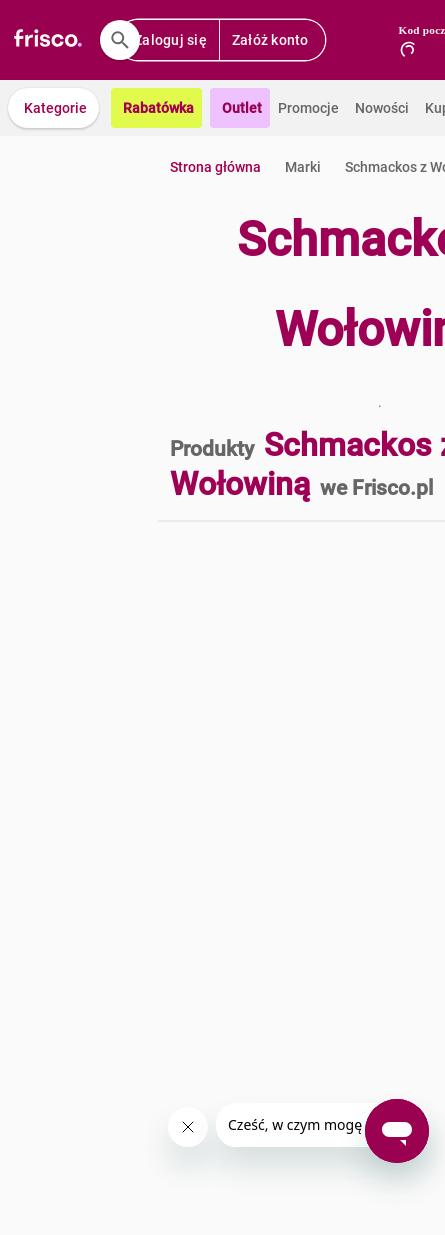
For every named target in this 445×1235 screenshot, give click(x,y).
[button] (53, 108)
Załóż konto (270, 40)
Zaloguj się (170, 40)
